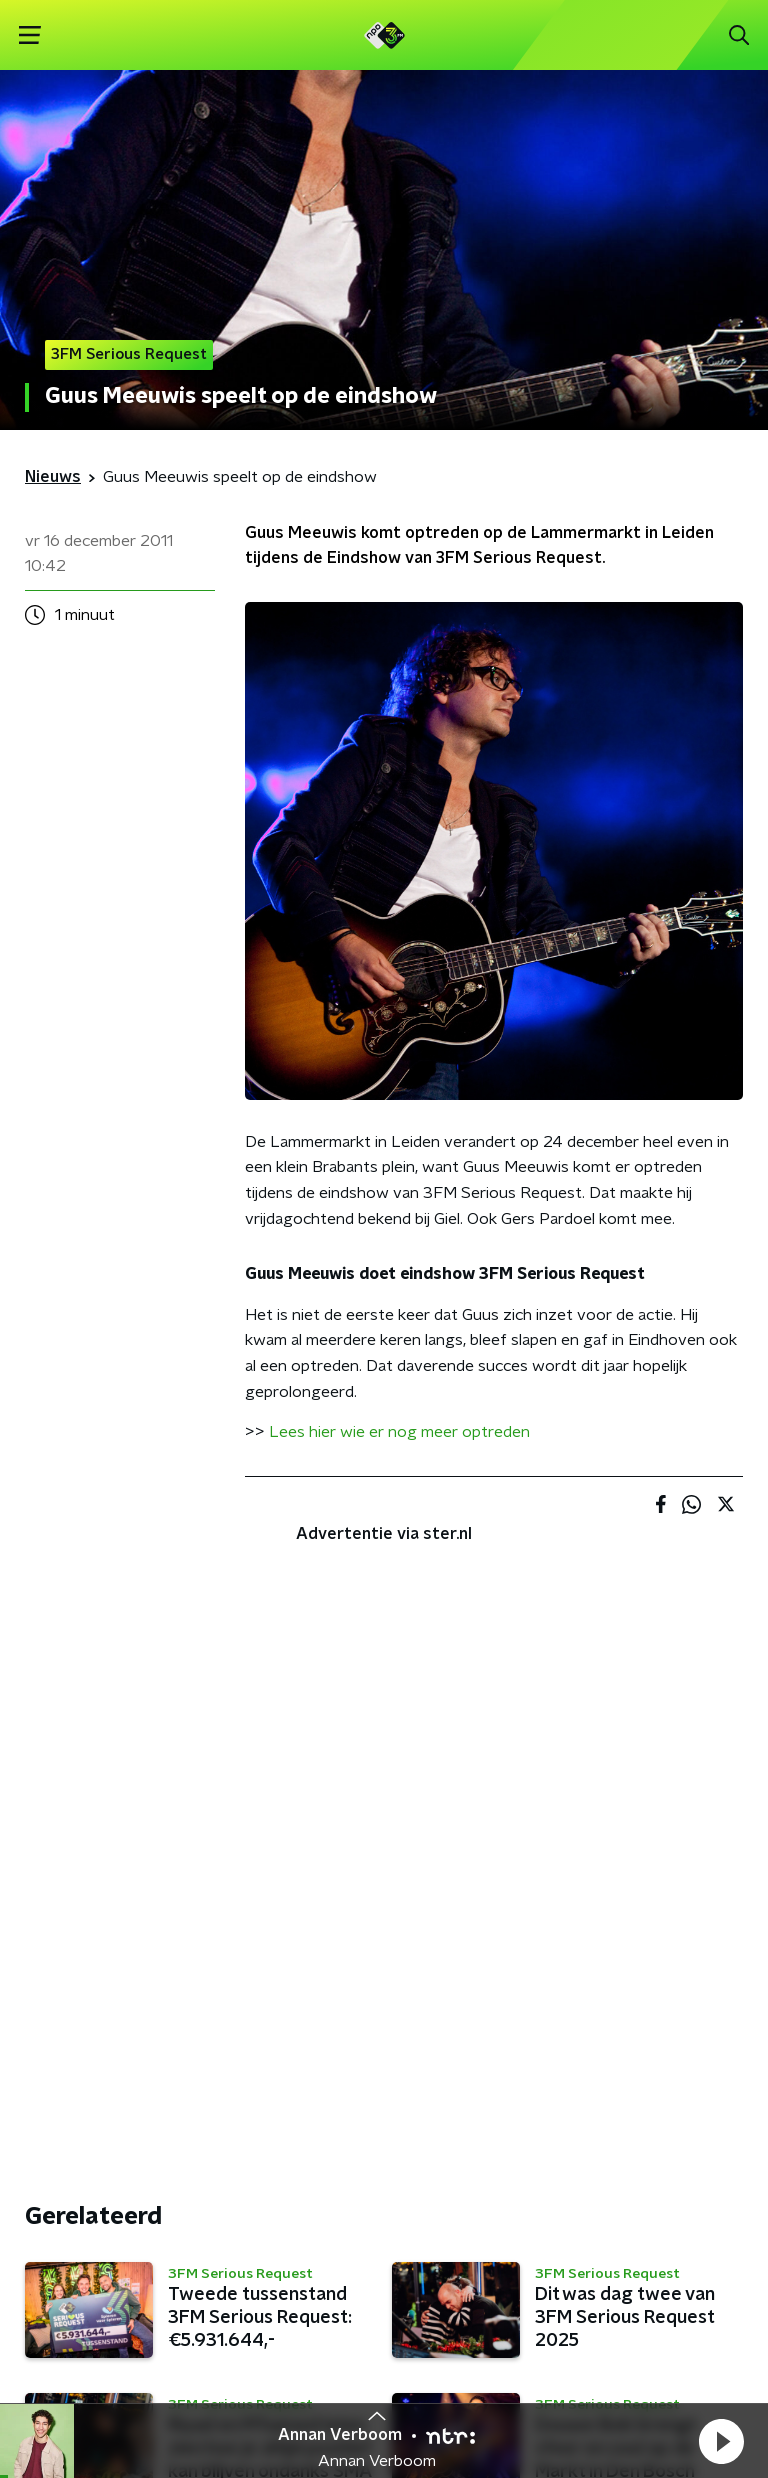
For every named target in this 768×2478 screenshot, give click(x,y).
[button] (721, 2441)
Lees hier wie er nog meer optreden (399, 1432)
